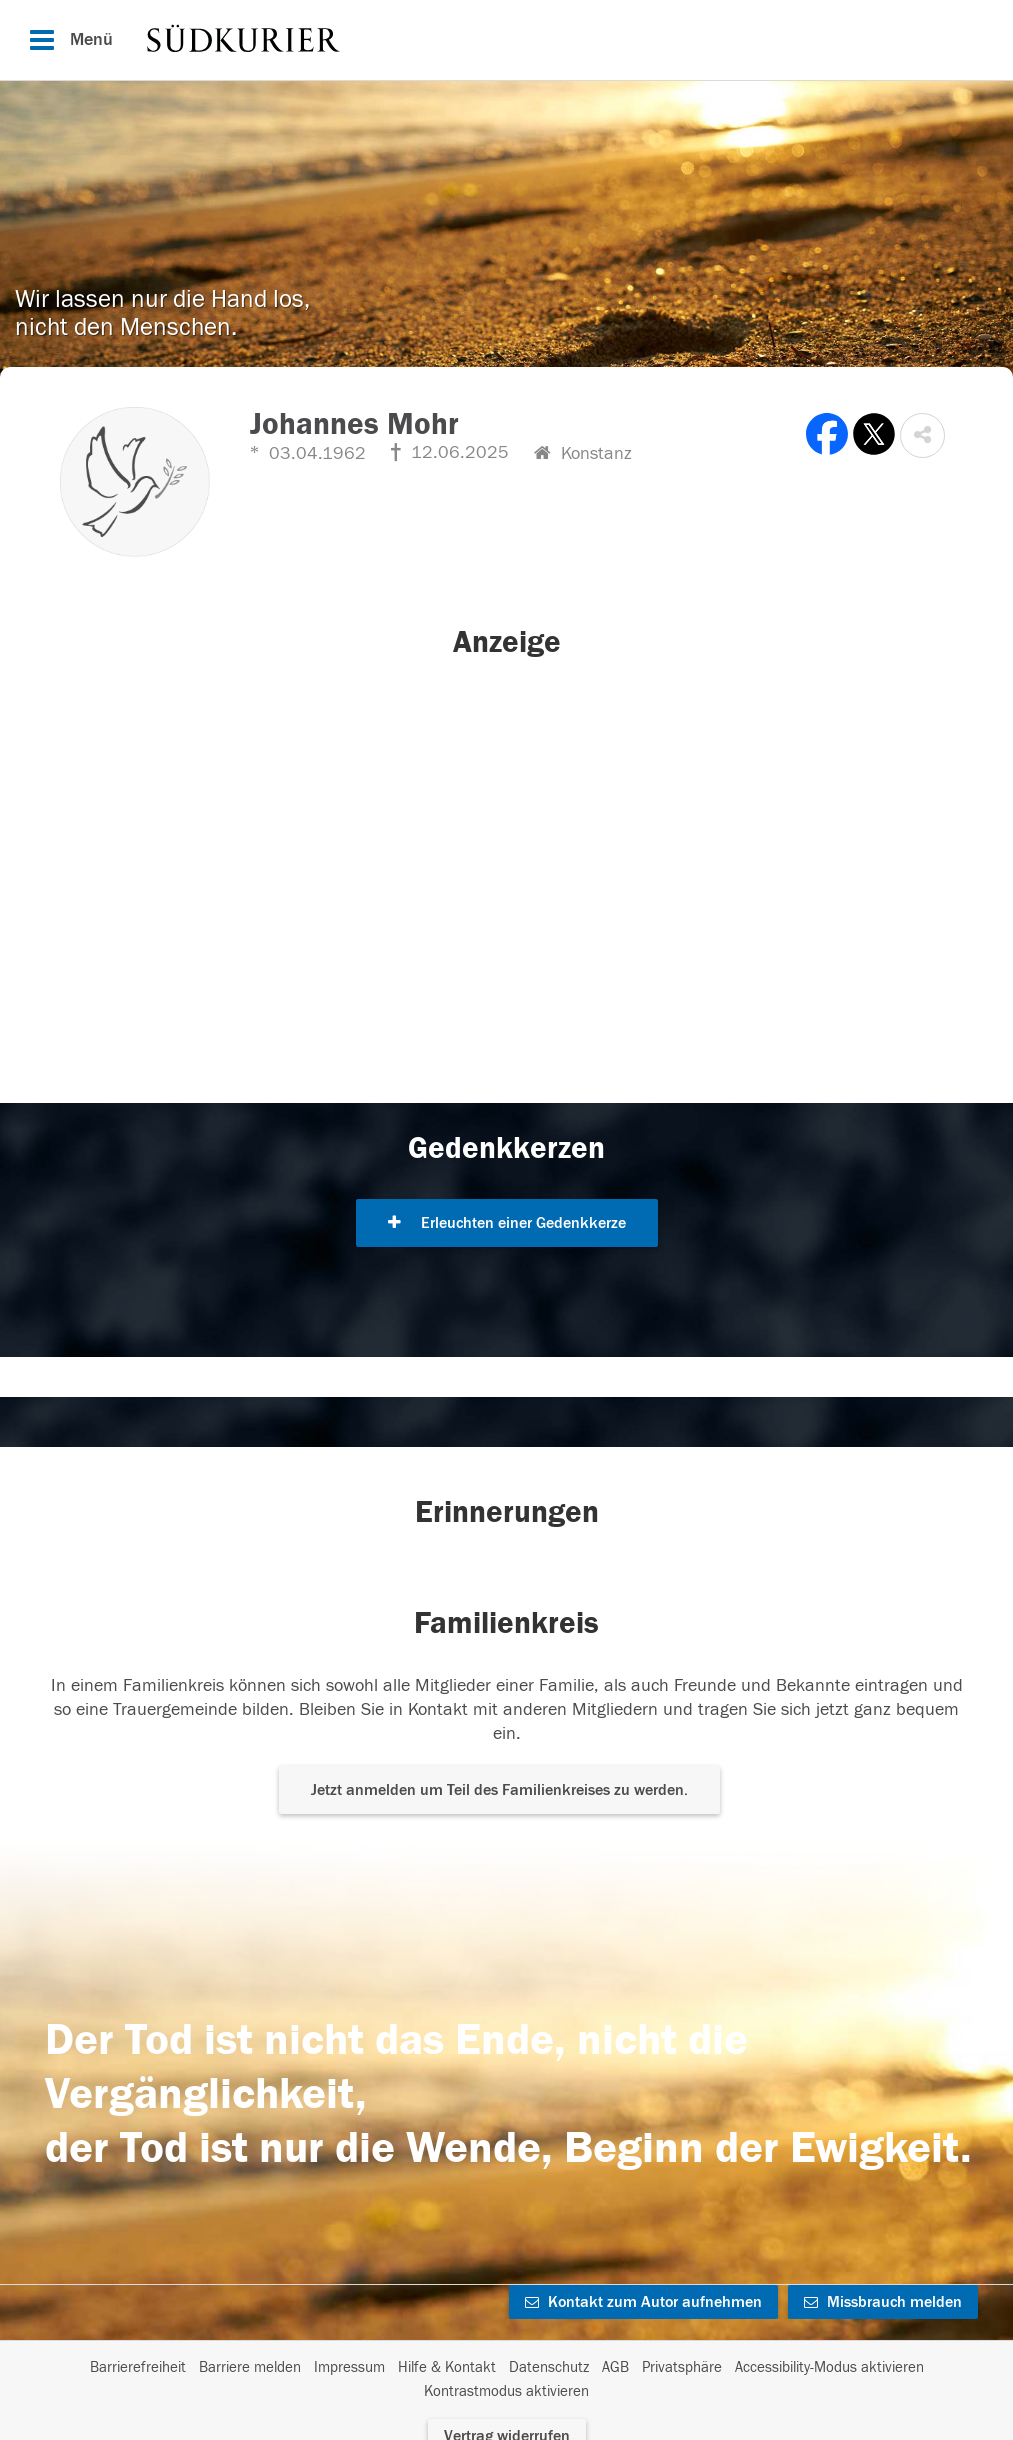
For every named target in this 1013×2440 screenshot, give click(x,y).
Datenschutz (549, 2367)
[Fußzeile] (506, 2380)
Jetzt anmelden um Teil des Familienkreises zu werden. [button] (499, 1790)
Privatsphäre (682, 2367)
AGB (615, 2367)
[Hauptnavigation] (506, 40)
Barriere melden (250, 2367)
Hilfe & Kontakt (447, 2367)
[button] (922, 435)
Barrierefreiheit (138, 2367)
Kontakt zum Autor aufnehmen (643, 2302)
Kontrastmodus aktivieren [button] (506, 2391)
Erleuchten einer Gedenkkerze (507, 1223)
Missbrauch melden (883, 2302)
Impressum (349, 2367)
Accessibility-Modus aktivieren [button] (829, 2367)
